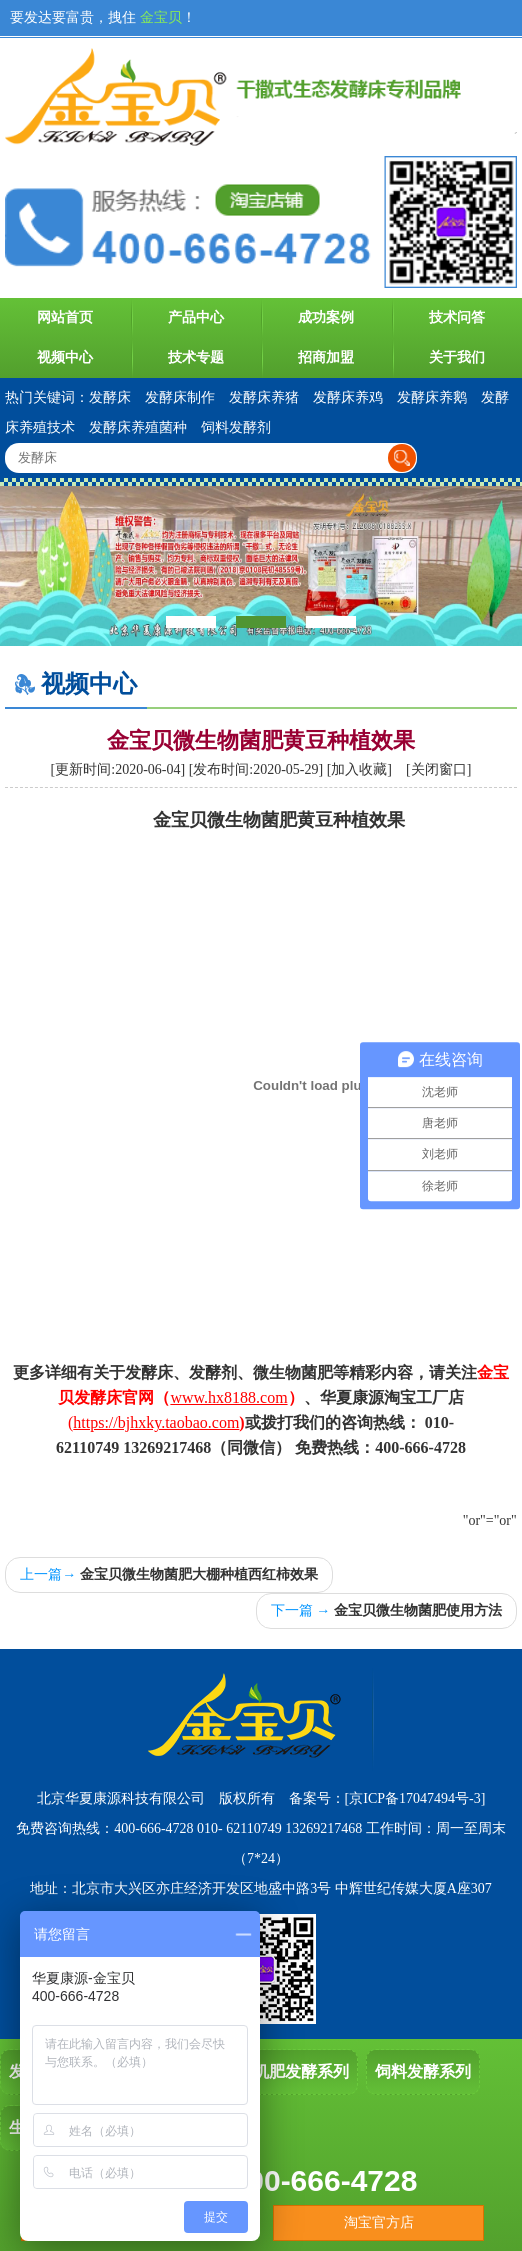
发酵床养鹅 (432, 397)
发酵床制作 (180, 397)
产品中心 (196, 317)
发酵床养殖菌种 (138, 427)
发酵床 (110, 397)
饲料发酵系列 (423, 2071)
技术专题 (196, 357)
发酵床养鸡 (348, 397)
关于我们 (457, 357)
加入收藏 (359, 769)
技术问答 (457, 317)
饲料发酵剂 (236, 427)
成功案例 (326, 317)
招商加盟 (326, 357)
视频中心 (65, 357)
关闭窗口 (439, 769)
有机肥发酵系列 (293, 2071)
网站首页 (65, 317)
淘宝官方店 (379, 2222)
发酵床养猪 (264, 397)
